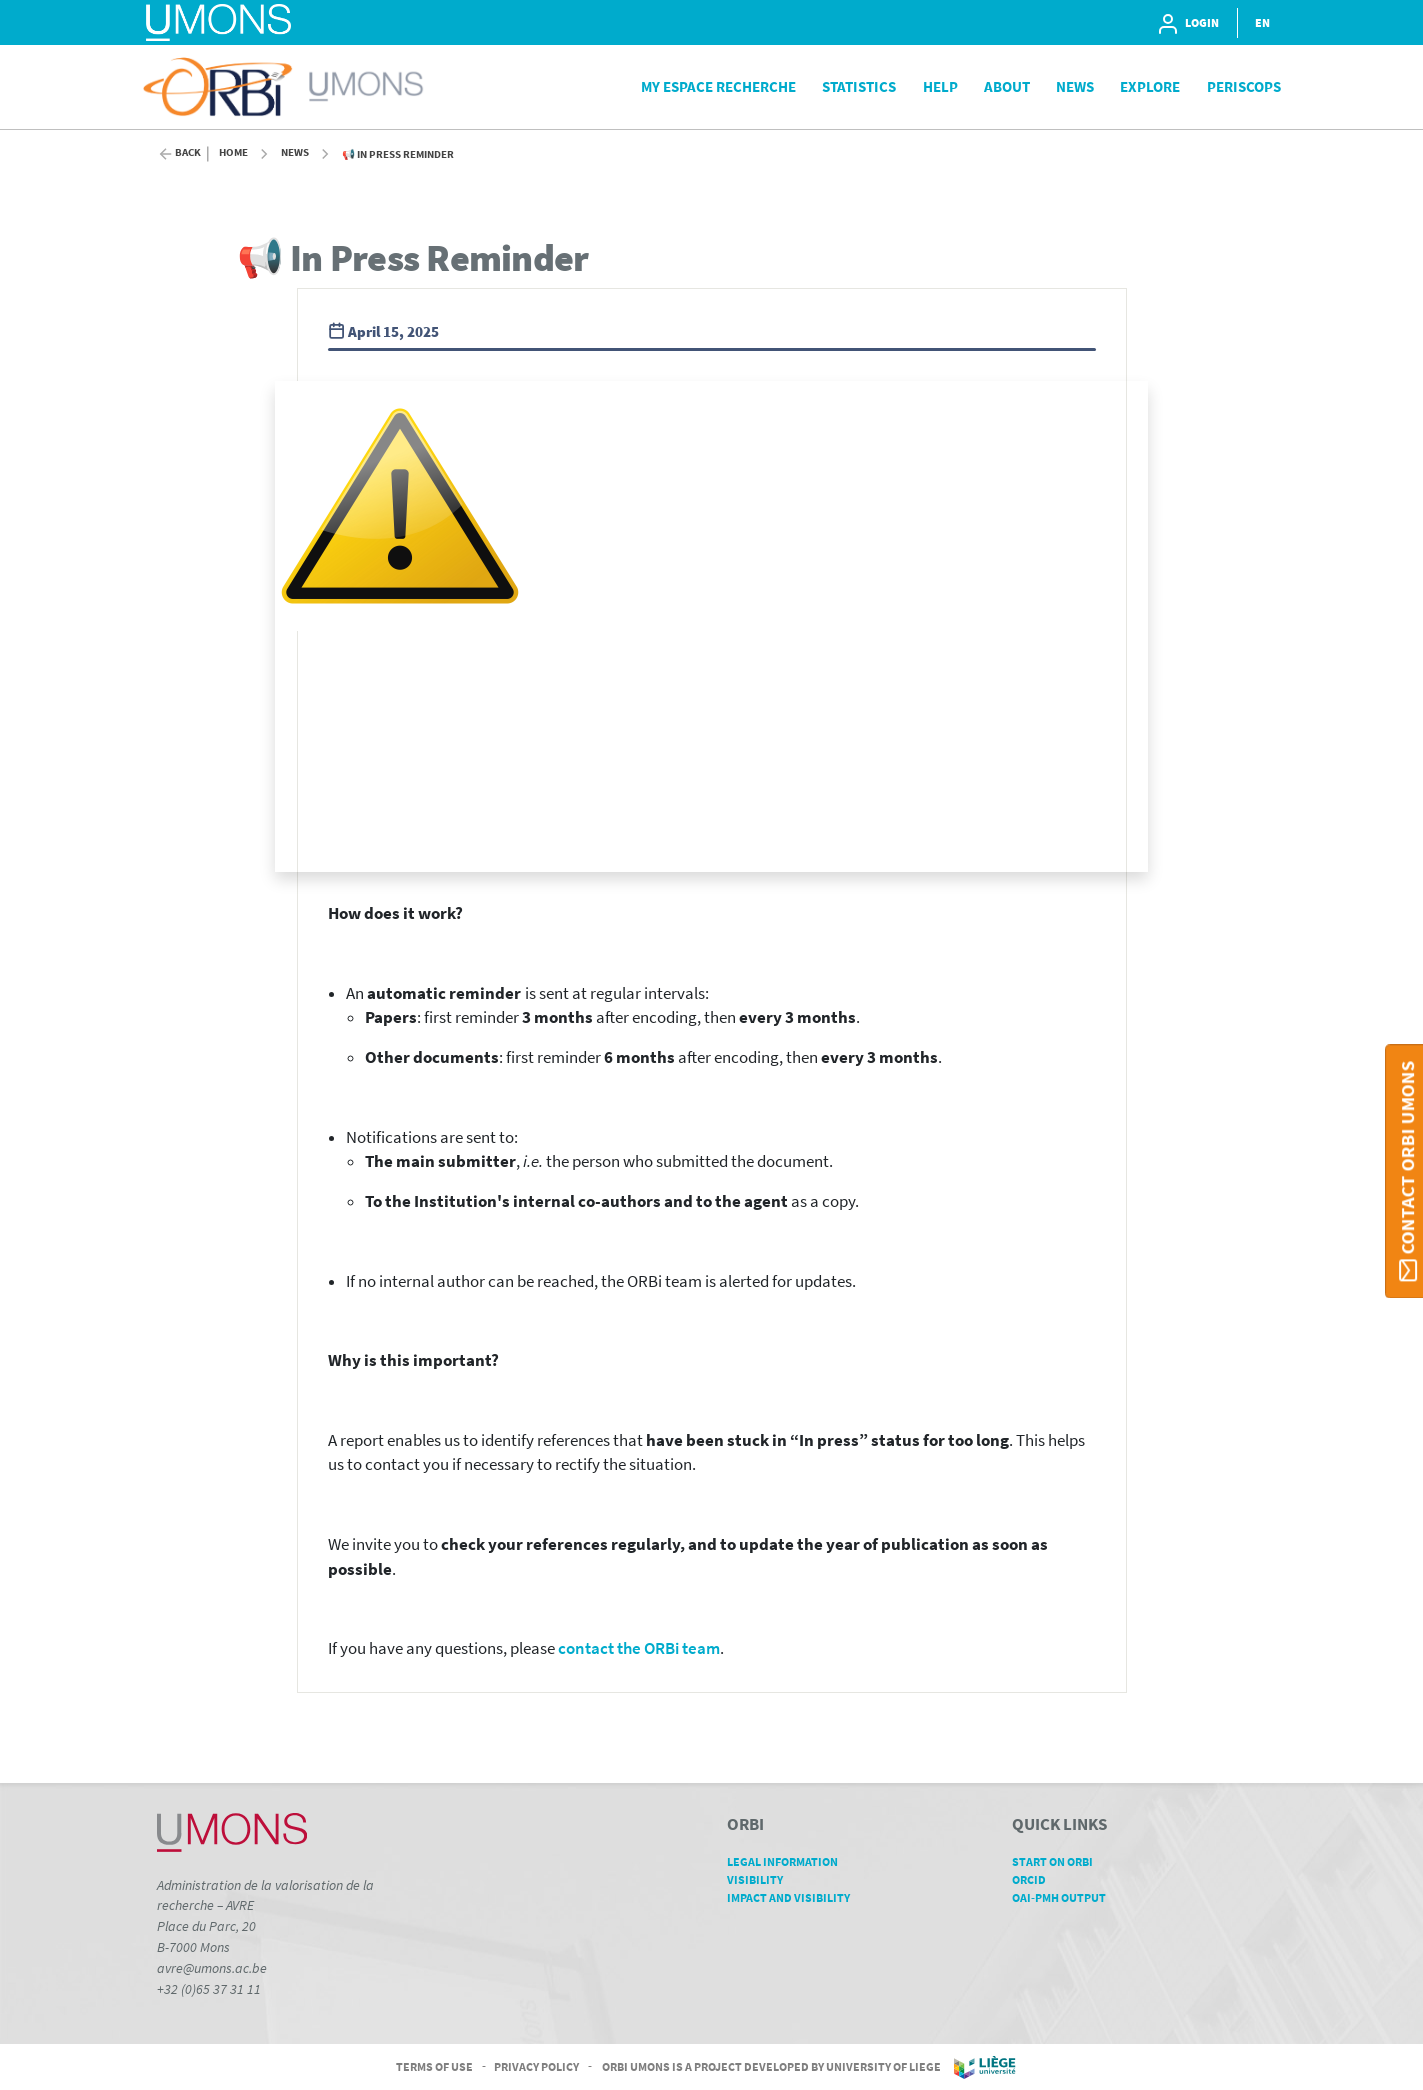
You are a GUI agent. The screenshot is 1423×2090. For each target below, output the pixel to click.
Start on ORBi (1059, 1861)
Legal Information (789, 1861)
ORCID (1036, 1879)
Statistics (859, 86)
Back (188, 152)
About (1007, 86)
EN (1262, 22)
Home (233, 152)
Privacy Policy (536, 2065)
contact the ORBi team (639, 1648)
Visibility (762, 1879)
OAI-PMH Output (1066, 1897)
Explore (1150, 86)
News (1075, 86)
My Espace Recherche (718, 86)
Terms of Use (434, 2065)
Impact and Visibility (795, 1897)
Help (940, 86)
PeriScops (1244, 86)
